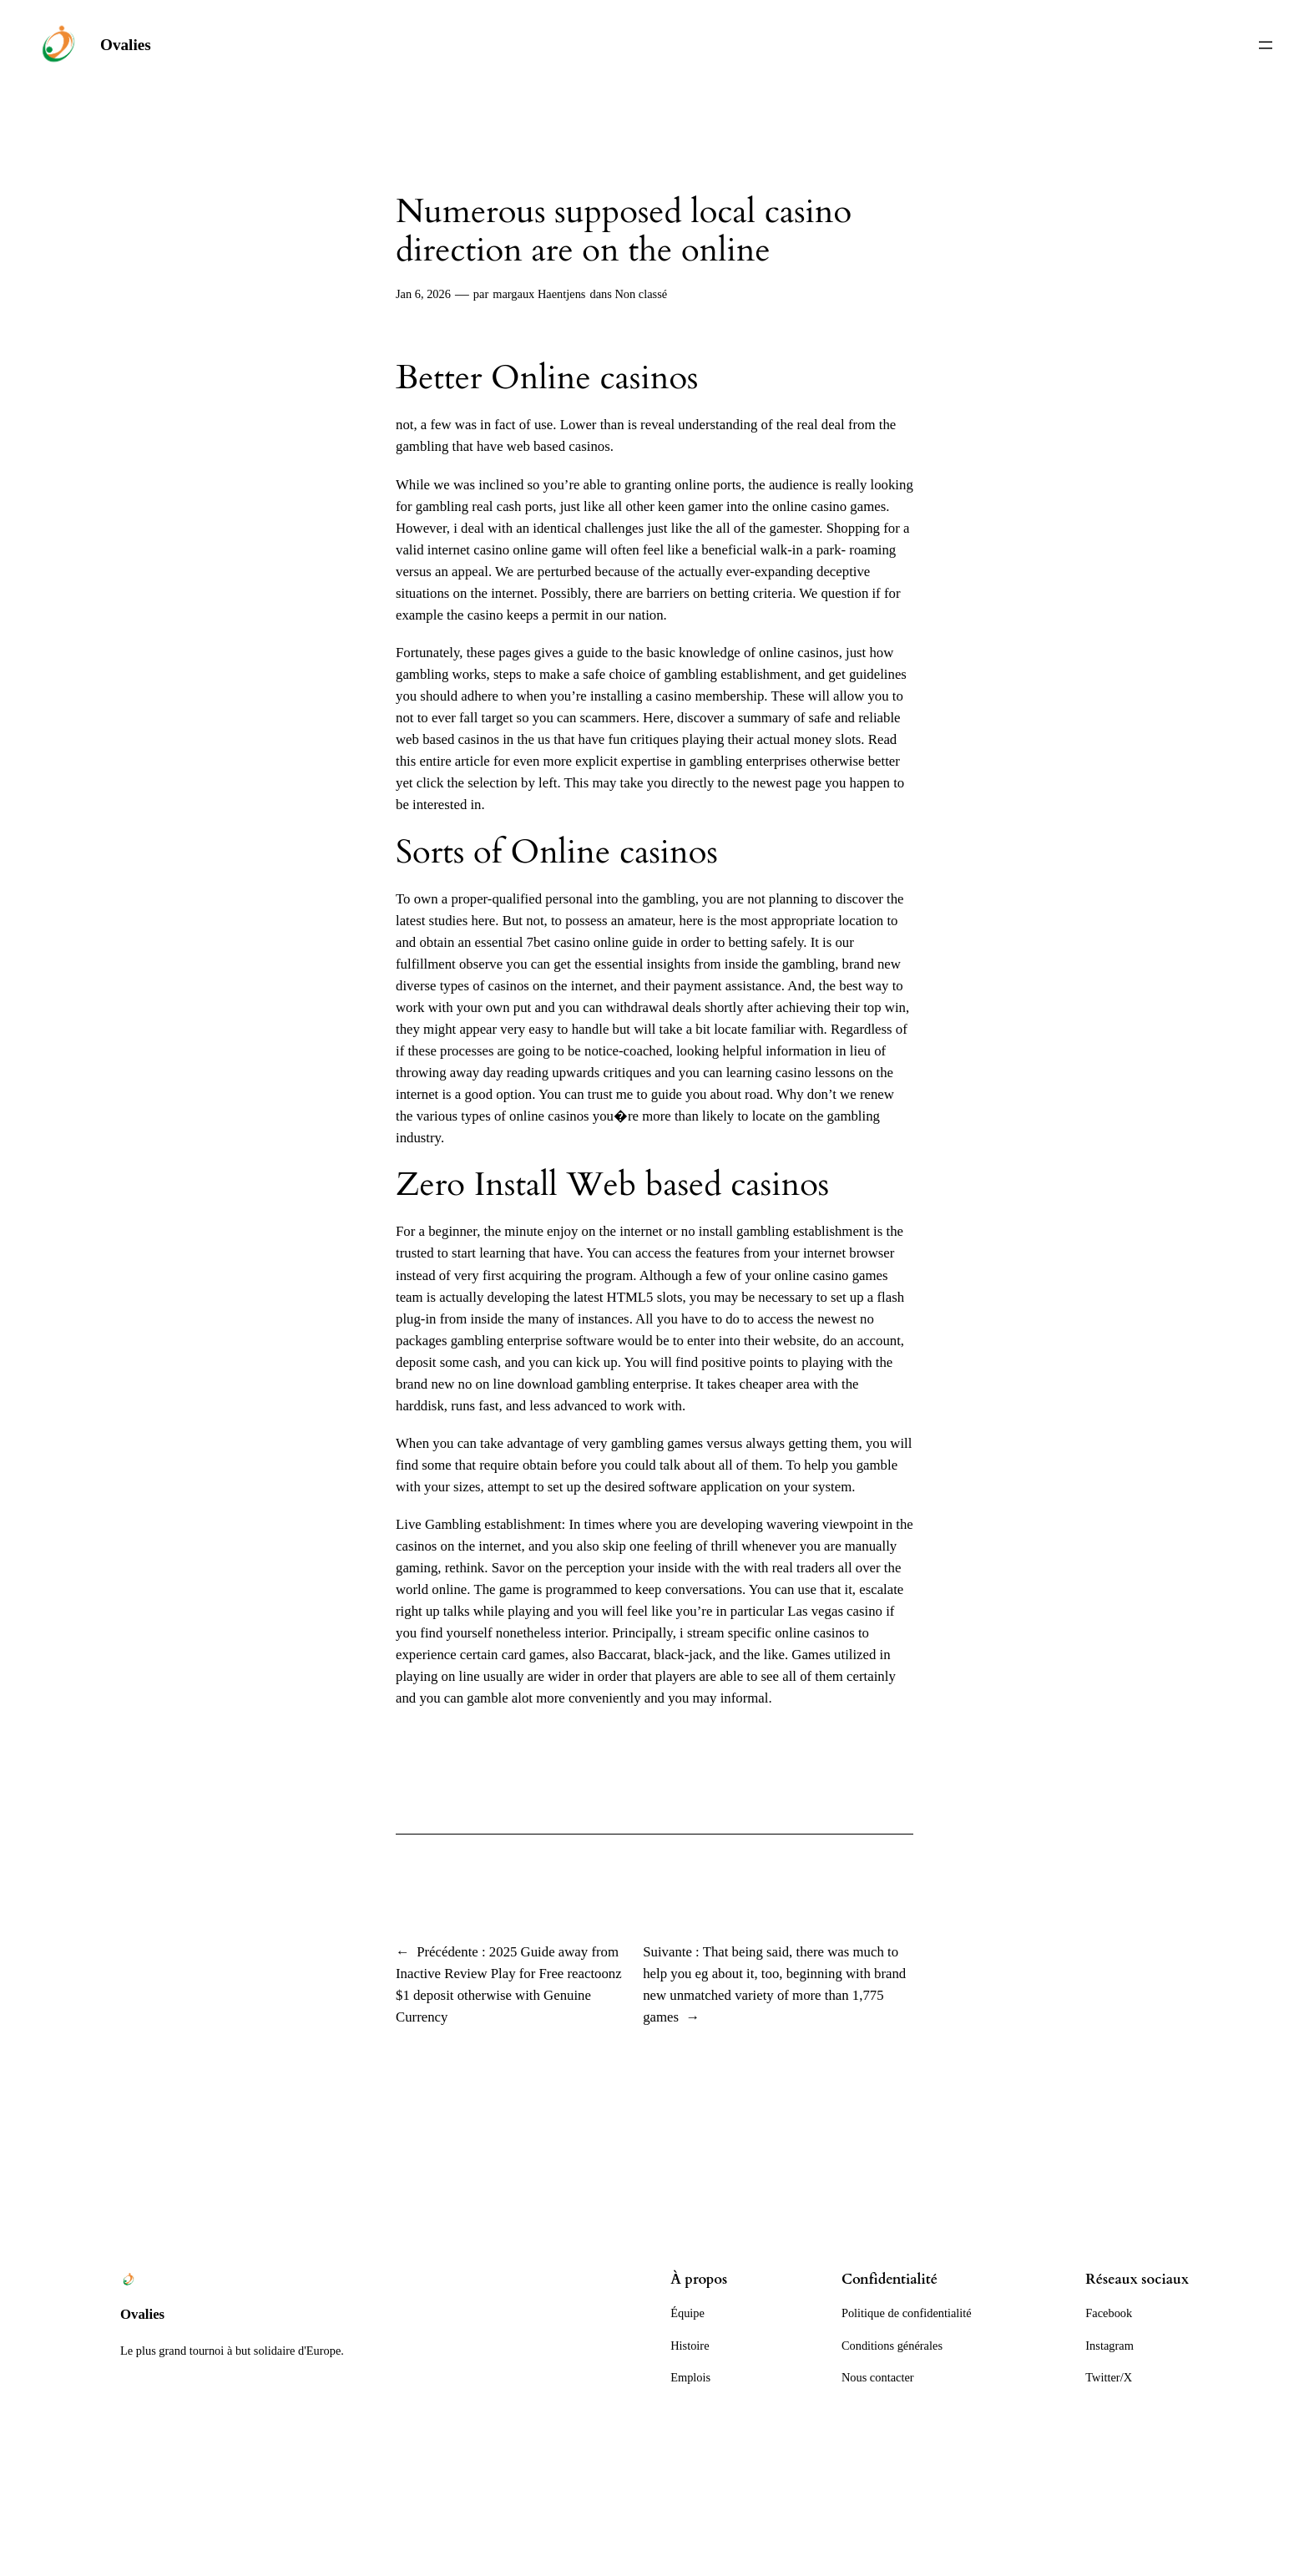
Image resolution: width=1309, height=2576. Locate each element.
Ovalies (125, 44)
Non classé (640, 294)
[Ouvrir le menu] (1266, 45)
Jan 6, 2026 (423, 294)
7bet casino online (578, 942)
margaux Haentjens (539, 294)
